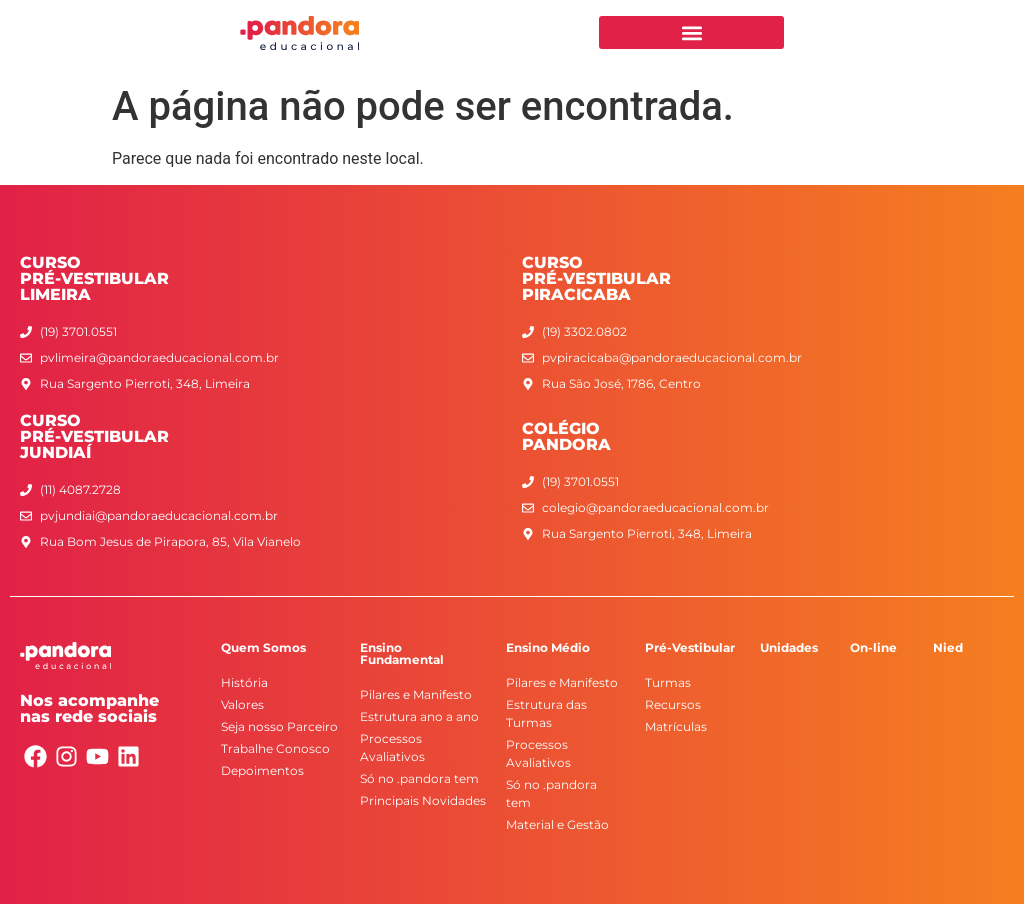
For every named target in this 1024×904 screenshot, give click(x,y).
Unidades (789, 647)
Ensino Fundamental (402, 653)
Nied (948, 647)
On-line (873, 647)
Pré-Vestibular (690, 647)
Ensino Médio (548, 647)
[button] (691, 32)
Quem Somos (263, 647)
